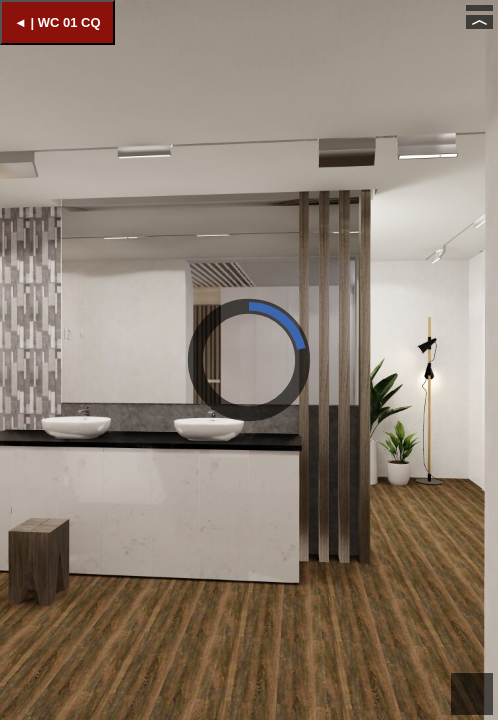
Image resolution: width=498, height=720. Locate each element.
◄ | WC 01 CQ (57, 22)
